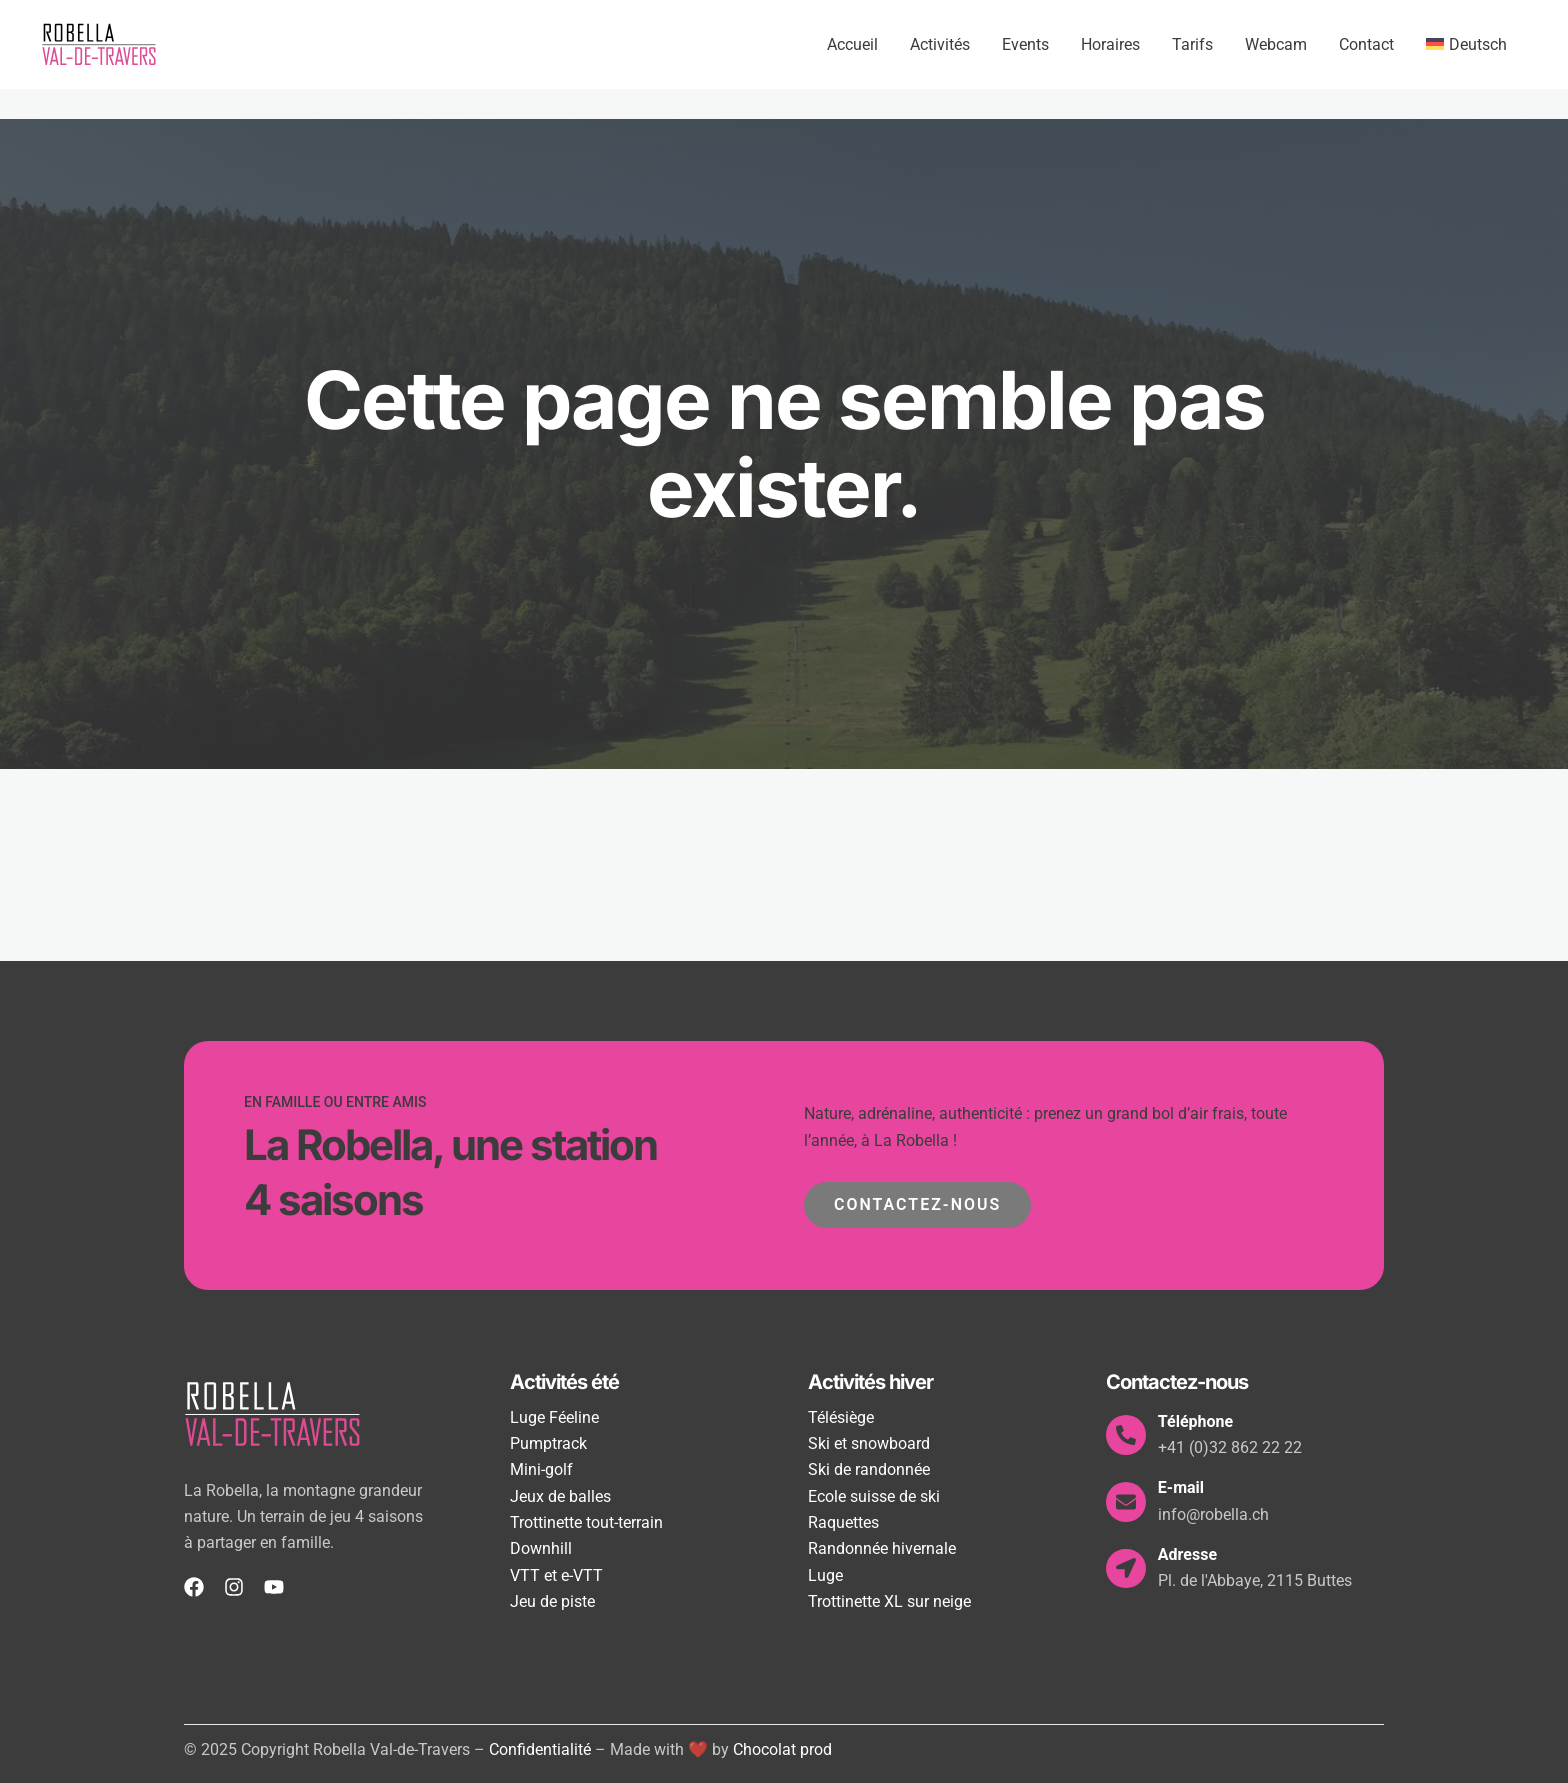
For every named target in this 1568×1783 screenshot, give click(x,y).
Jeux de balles (560, 1496)
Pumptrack (548, 1443)
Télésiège (841, 1417)
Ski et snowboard (869, 1443)
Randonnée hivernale (882, 1548)
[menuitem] (1466, 45)
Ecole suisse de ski (874, 1496)
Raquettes (843, 1522)
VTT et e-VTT (556, 1575)
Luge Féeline (554, 1417)
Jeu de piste (552, 1601)
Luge (825, 1575)
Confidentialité (540, 1749)
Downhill (541, 1548)
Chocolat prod (782, 1749)
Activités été (564, 1382)
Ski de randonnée (869, 1469)
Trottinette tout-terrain (586, 1522)
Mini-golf (541, 1469)
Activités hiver (870, 1382)
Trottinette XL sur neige (889, 1601)
